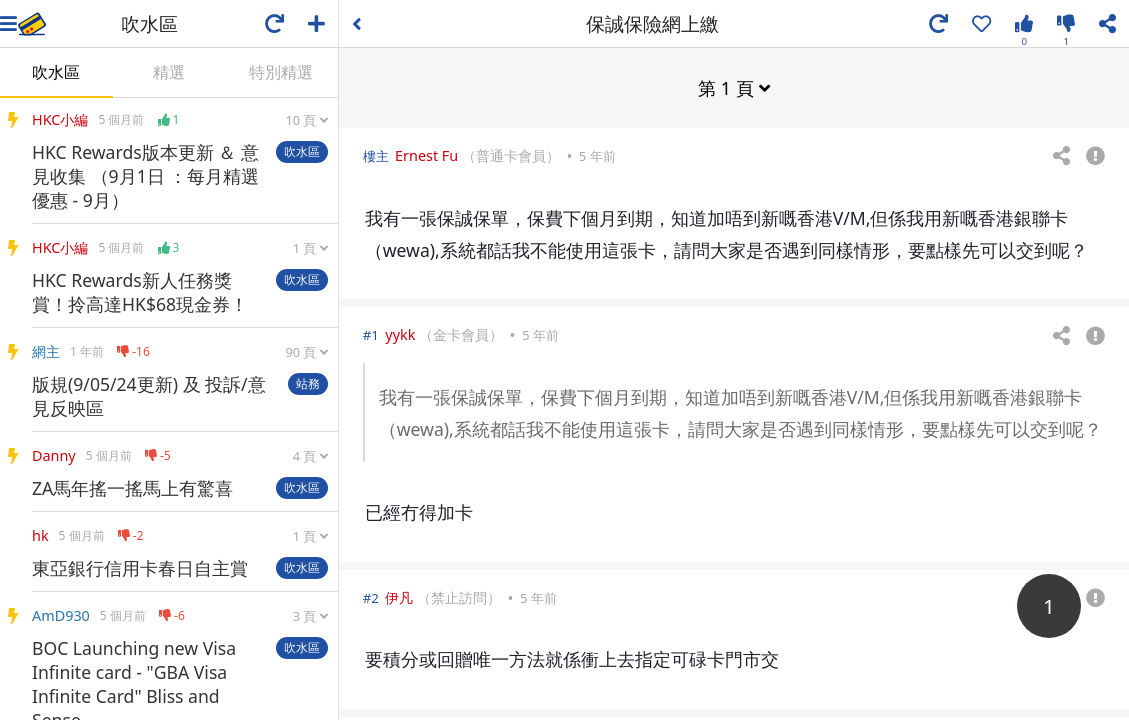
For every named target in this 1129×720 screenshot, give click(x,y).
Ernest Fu (426, 154)
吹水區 (56, 72)
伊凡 (399, 596)
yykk (400, 333)
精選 (169, 72)
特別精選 (281, 72)
